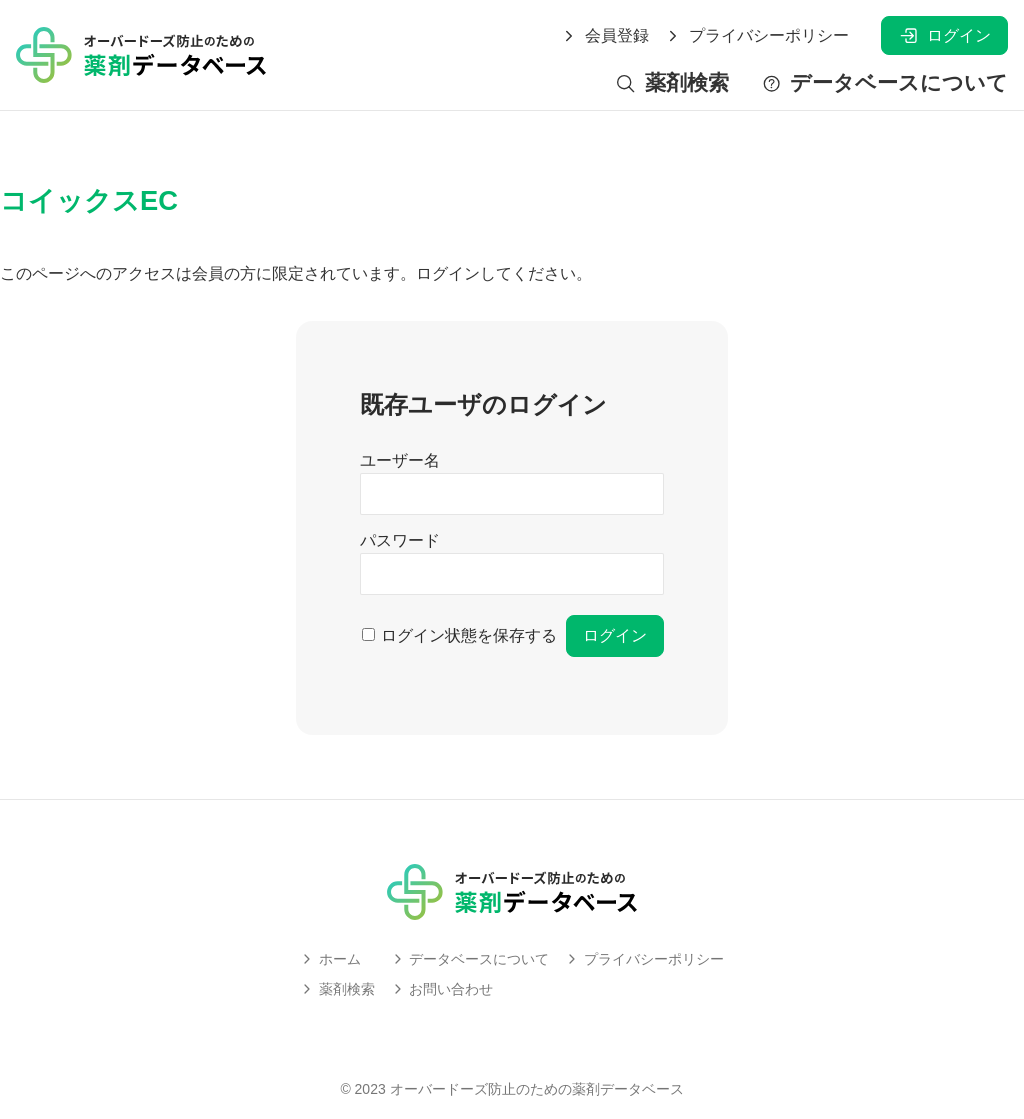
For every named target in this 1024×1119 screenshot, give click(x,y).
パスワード (400, 540)
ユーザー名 (400, 460)
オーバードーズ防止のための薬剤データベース (537, 1089)
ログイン (944, 35)
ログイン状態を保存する (469, 635)
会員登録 (605, 36)
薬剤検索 (671, 83)
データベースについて (884, 83)
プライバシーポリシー (757, 36)
